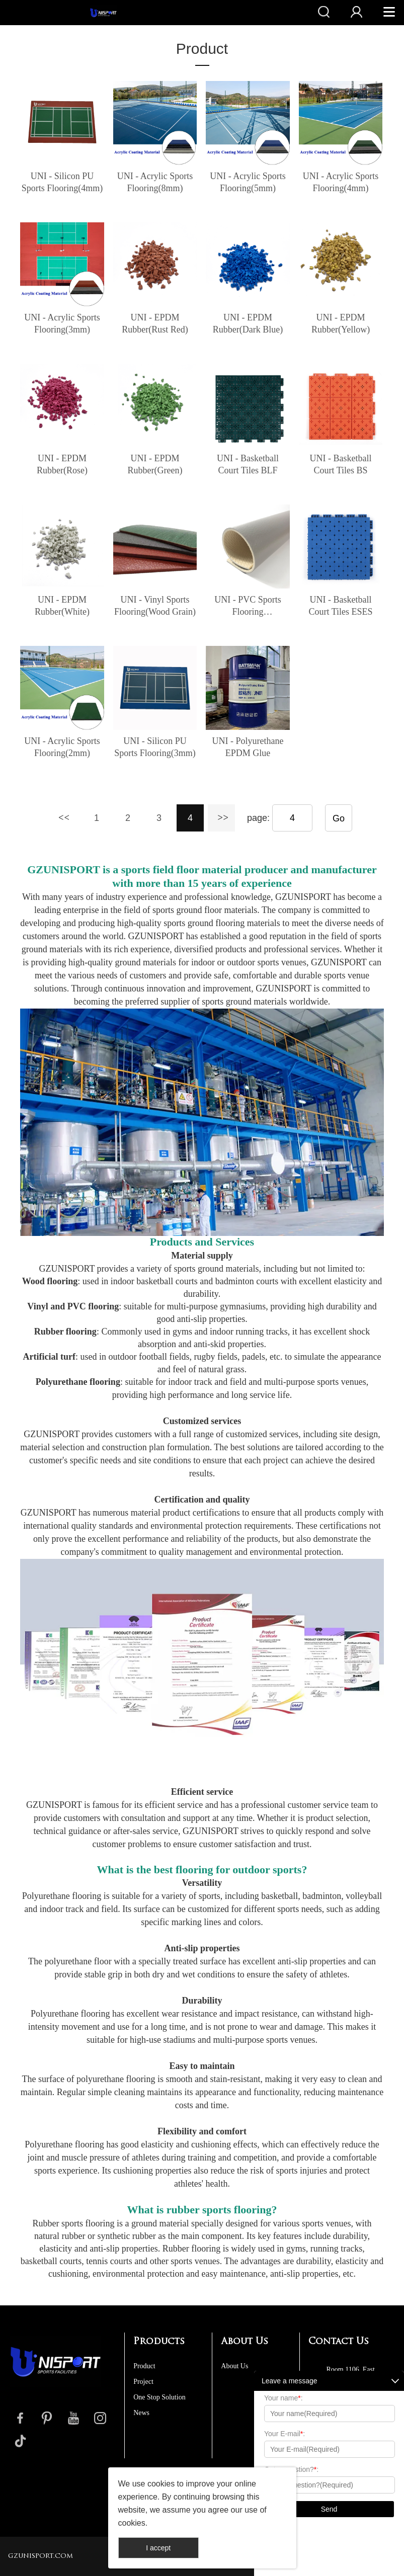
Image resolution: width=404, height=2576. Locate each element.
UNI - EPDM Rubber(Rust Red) (155, 323)
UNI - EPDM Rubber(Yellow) (340, 323)
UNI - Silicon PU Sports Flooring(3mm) (155, 747)
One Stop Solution (159, 2397)
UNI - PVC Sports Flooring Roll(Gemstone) (247, 606)
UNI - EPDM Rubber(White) (62, 606)
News (141, 2413)
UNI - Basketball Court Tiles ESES (341, 606)
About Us (234, 2366)
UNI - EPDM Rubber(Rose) (62, 464)
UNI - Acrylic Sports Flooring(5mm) (247, 182)
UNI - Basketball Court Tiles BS (341, 464)
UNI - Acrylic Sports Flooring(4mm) (340, 182)
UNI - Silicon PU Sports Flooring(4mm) (62, 182)
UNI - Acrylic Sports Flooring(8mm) (155, 182)
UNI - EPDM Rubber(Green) (155, 464)
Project (143, 2381)
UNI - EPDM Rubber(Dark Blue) (248, 323)
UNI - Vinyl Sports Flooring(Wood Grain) (155, 606)
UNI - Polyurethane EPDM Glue (248, 747)
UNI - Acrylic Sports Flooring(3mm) (62, 323)
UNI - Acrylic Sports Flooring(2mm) (62, 747)
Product (202, 48)
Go (339, 818)
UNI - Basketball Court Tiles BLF (248, 464)
